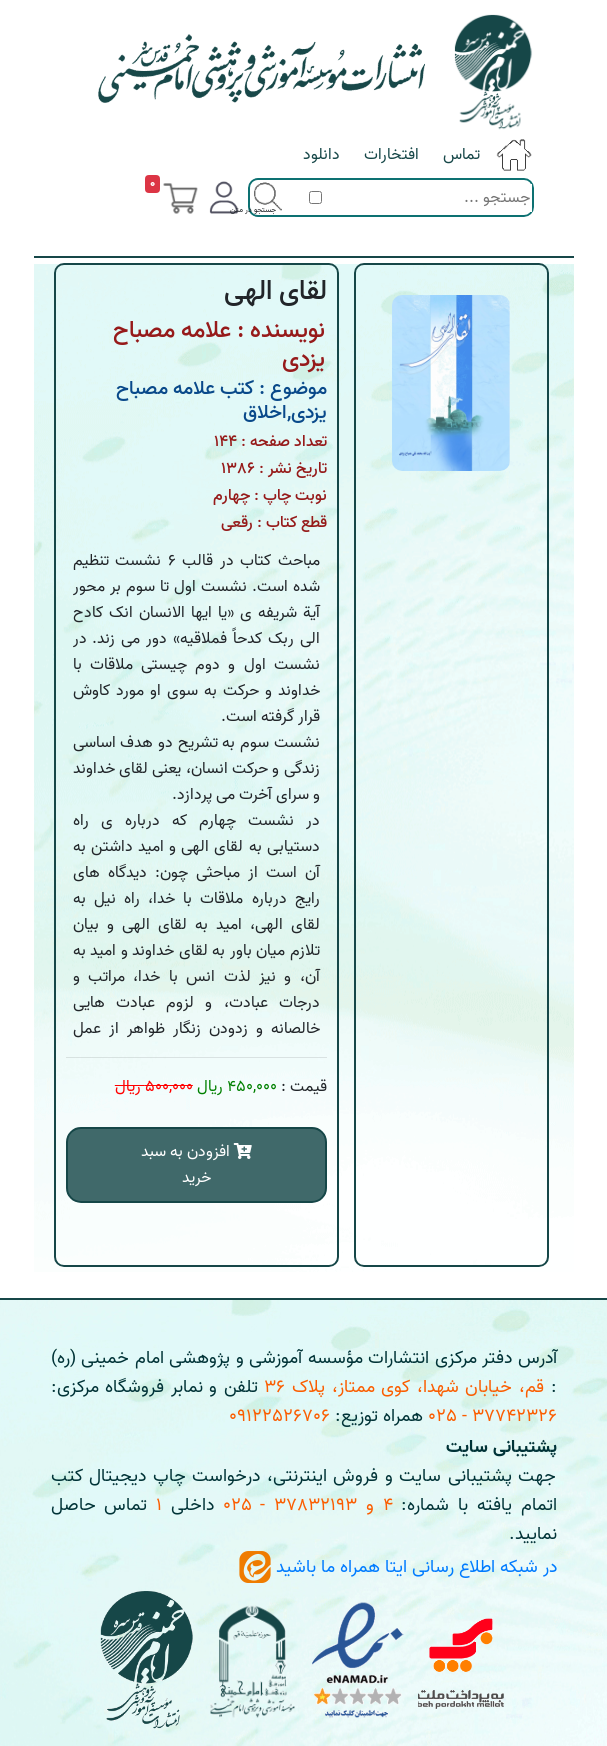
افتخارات (391, 155)
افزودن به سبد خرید (196, 1165)
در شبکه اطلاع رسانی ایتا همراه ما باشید (398, 1567)
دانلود (321, 155)
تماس (461, 155)
